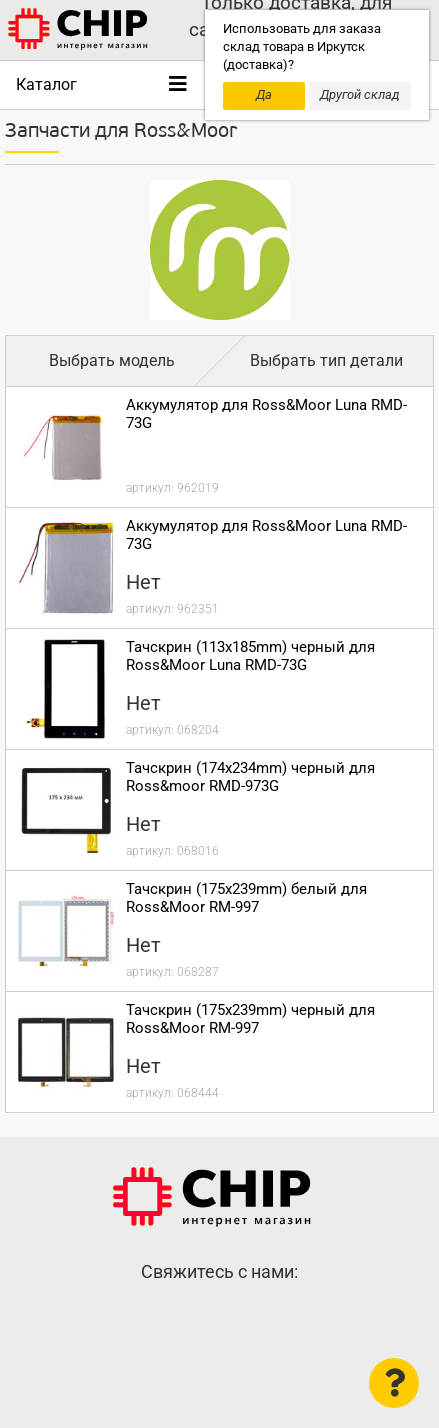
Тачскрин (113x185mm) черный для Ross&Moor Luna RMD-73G (250, 656)
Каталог (46, 84)
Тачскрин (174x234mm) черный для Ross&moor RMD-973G (250, 777)
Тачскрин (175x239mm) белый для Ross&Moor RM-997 (246, 898)
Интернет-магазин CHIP (212, 1197)
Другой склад (360, 94)
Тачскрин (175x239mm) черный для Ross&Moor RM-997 (250, 1019)
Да (264, 94)
